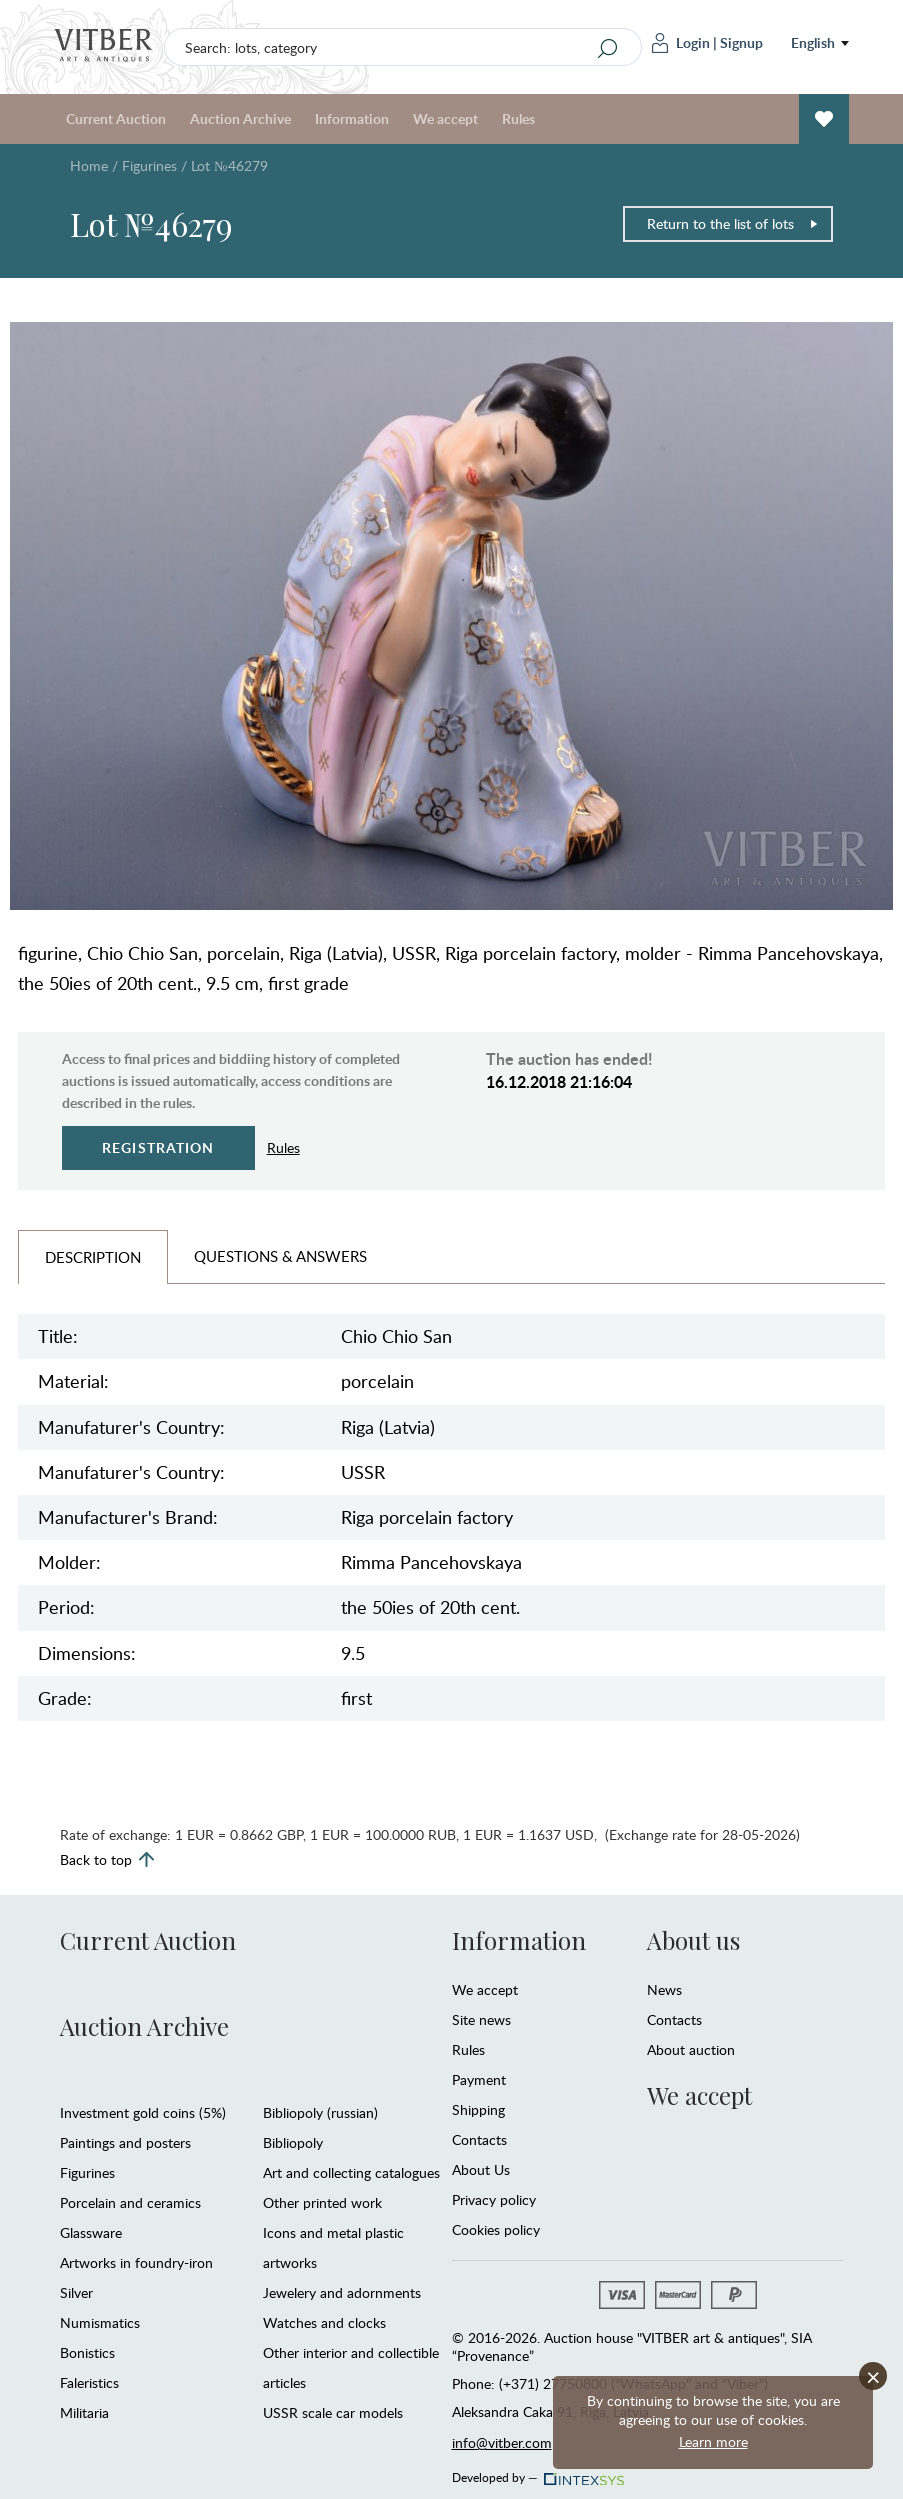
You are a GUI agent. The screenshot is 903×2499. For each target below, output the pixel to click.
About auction (691, 2049)
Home (89, 165)
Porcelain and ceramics (130, 2202)
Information (352, 118)
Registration (158, 1147)
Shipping (478, 2109)
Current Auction (116, 118)
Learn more (713, 2441)
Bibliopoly (293, 2142)
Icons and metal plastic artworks (333, 2247)
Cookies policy (496, 2229)
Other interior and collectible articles (351, 2367)
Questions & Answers (280, 1256)
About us (693, 1940)
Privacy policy (494, 2199)
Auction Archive (240, 118)
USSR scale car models (333, 2412)
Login (681, 43)
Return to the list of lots (733, 223)
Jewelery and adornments (342, 2292)
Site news (481, 2019)
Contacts (479, 2139)
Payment (479, 2079)
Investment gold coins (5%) (143, 2112)
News (664, 1989)
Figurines (149, 165)
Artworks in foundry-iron (136, 2262)
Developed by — (536, 2472)
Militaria (84, 2412)
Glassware (91, 2232)
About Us (481, 2169)
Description (93, 1257)
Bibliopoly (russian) (320, 2112)
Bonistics (87, 2352)
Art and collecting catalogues (351, 2172)
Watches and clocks (324, 2322)
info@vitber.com (502, 2442)
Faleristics (89, 2382)
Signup (741, 42)
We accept (445, 118)
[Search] (608, 48)
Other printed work (322, 2202)
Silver (76, 2292)
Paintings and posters (125, 2142)
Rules (518, 118)
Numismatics (100, 2322)
